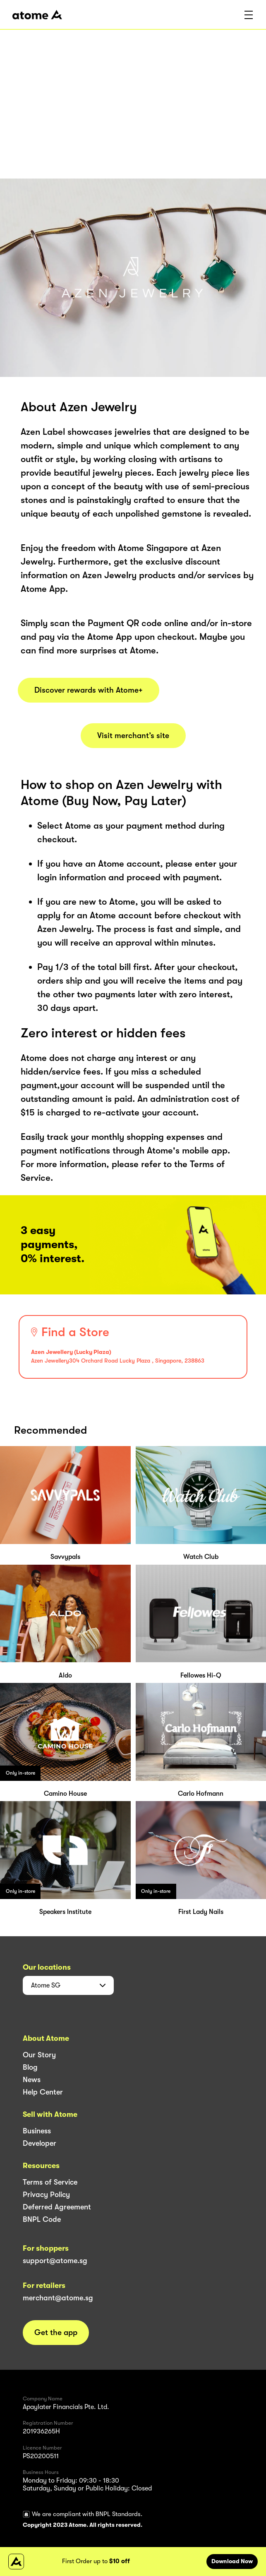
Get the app (55, 2332)
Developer (39, 2143)
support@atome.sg (55, 2261)
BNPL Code (42, 2219)
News (32, 2080)
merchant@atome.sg (58, 2298)
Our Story (39, 2055)
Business (37, 2131)
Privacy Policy (46, 2194)
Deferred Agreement (57, 2207)
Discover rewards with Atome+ (88, 690)
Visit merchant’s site (133, 735)
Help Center (43, 2092)
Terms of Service (50, 2182)
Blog (30, 2067)
